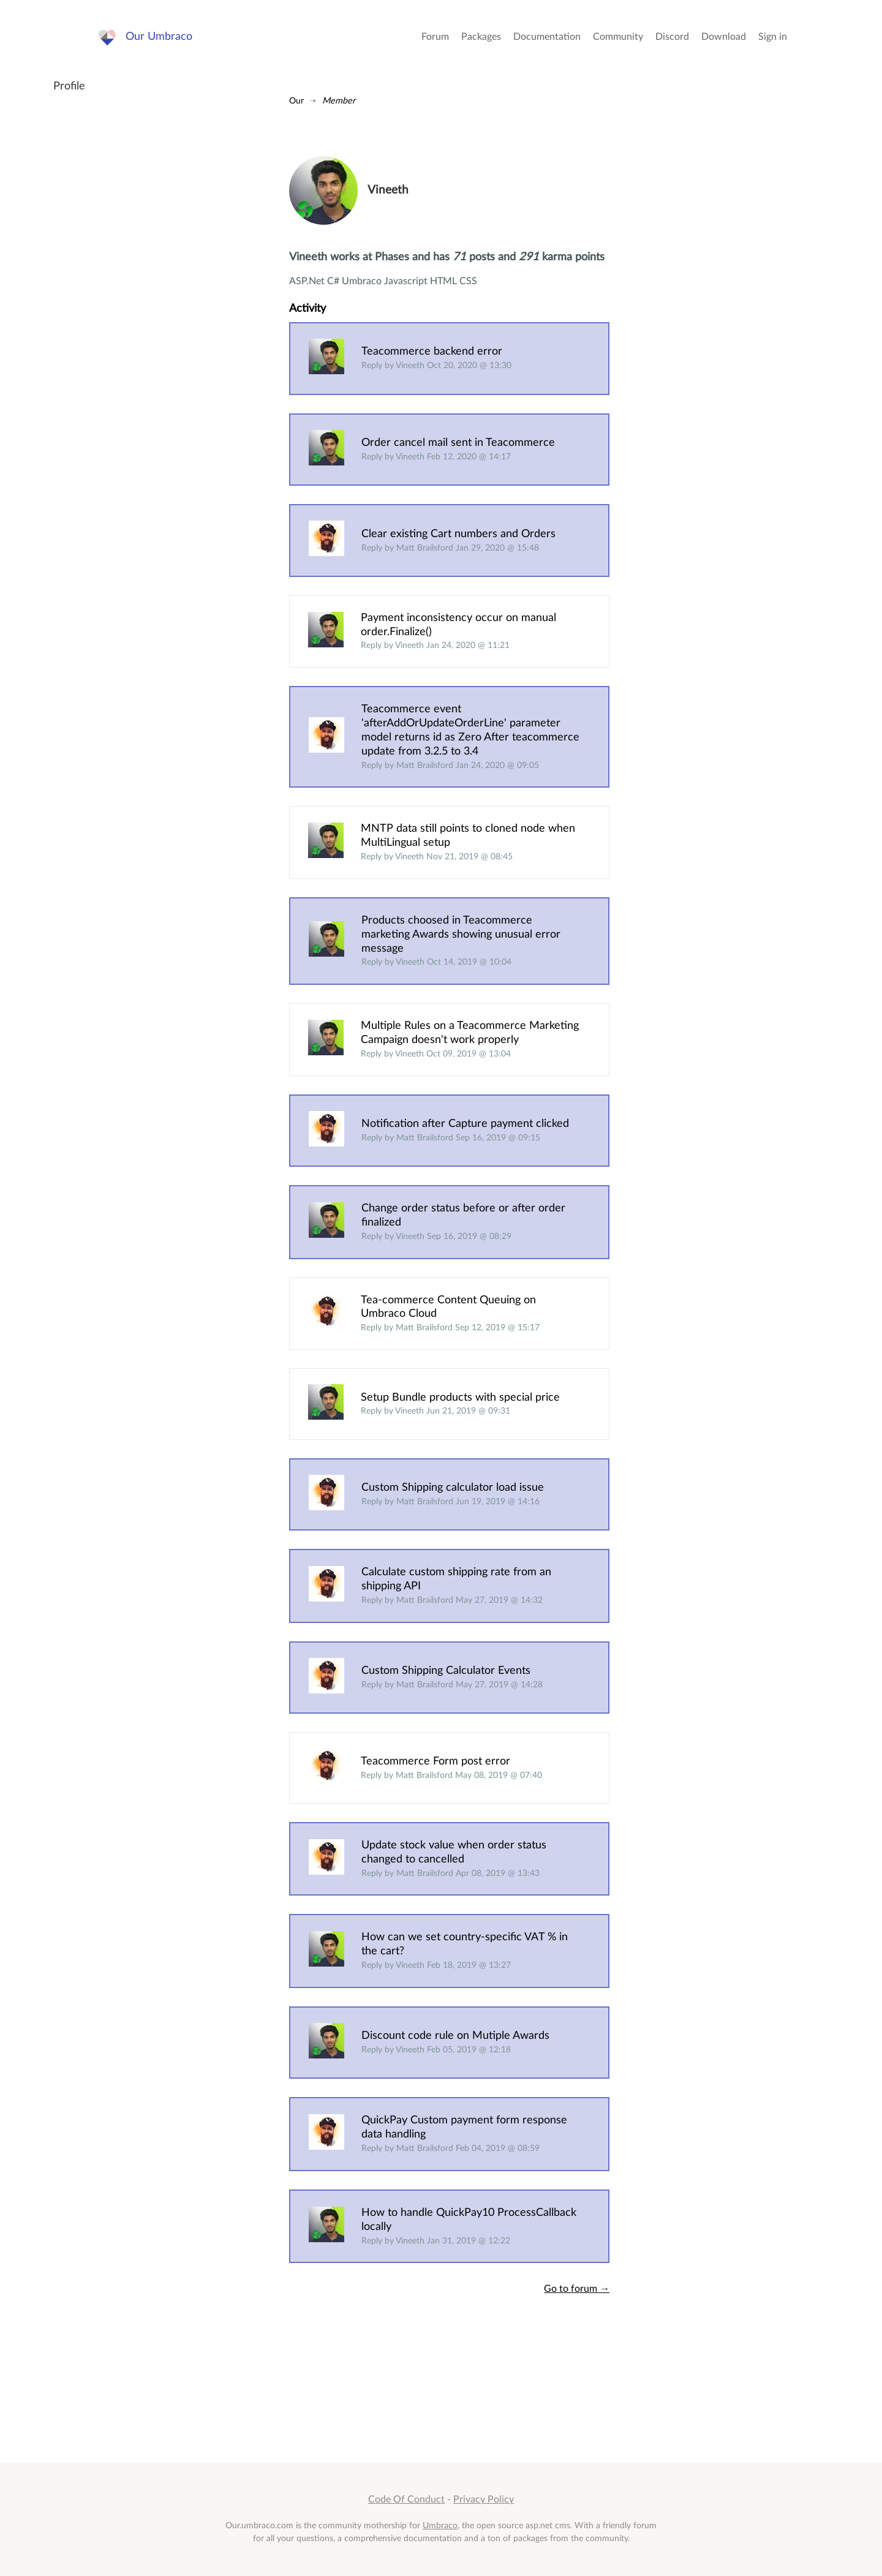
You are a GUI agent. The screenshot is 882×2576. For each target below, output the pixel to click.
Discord (672, 37)
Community (618, 37)
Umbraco (440, 2525)
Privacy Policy (483, 2499)
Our (296, 100)
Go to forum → (576, 2289)
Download (723, 37)
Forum (435, 37)
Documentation (547, 37)
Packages (481, 37)
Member (338, 100)
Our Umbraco (159, 36)
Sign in (772, 37)
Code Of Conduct (406, 2499)
